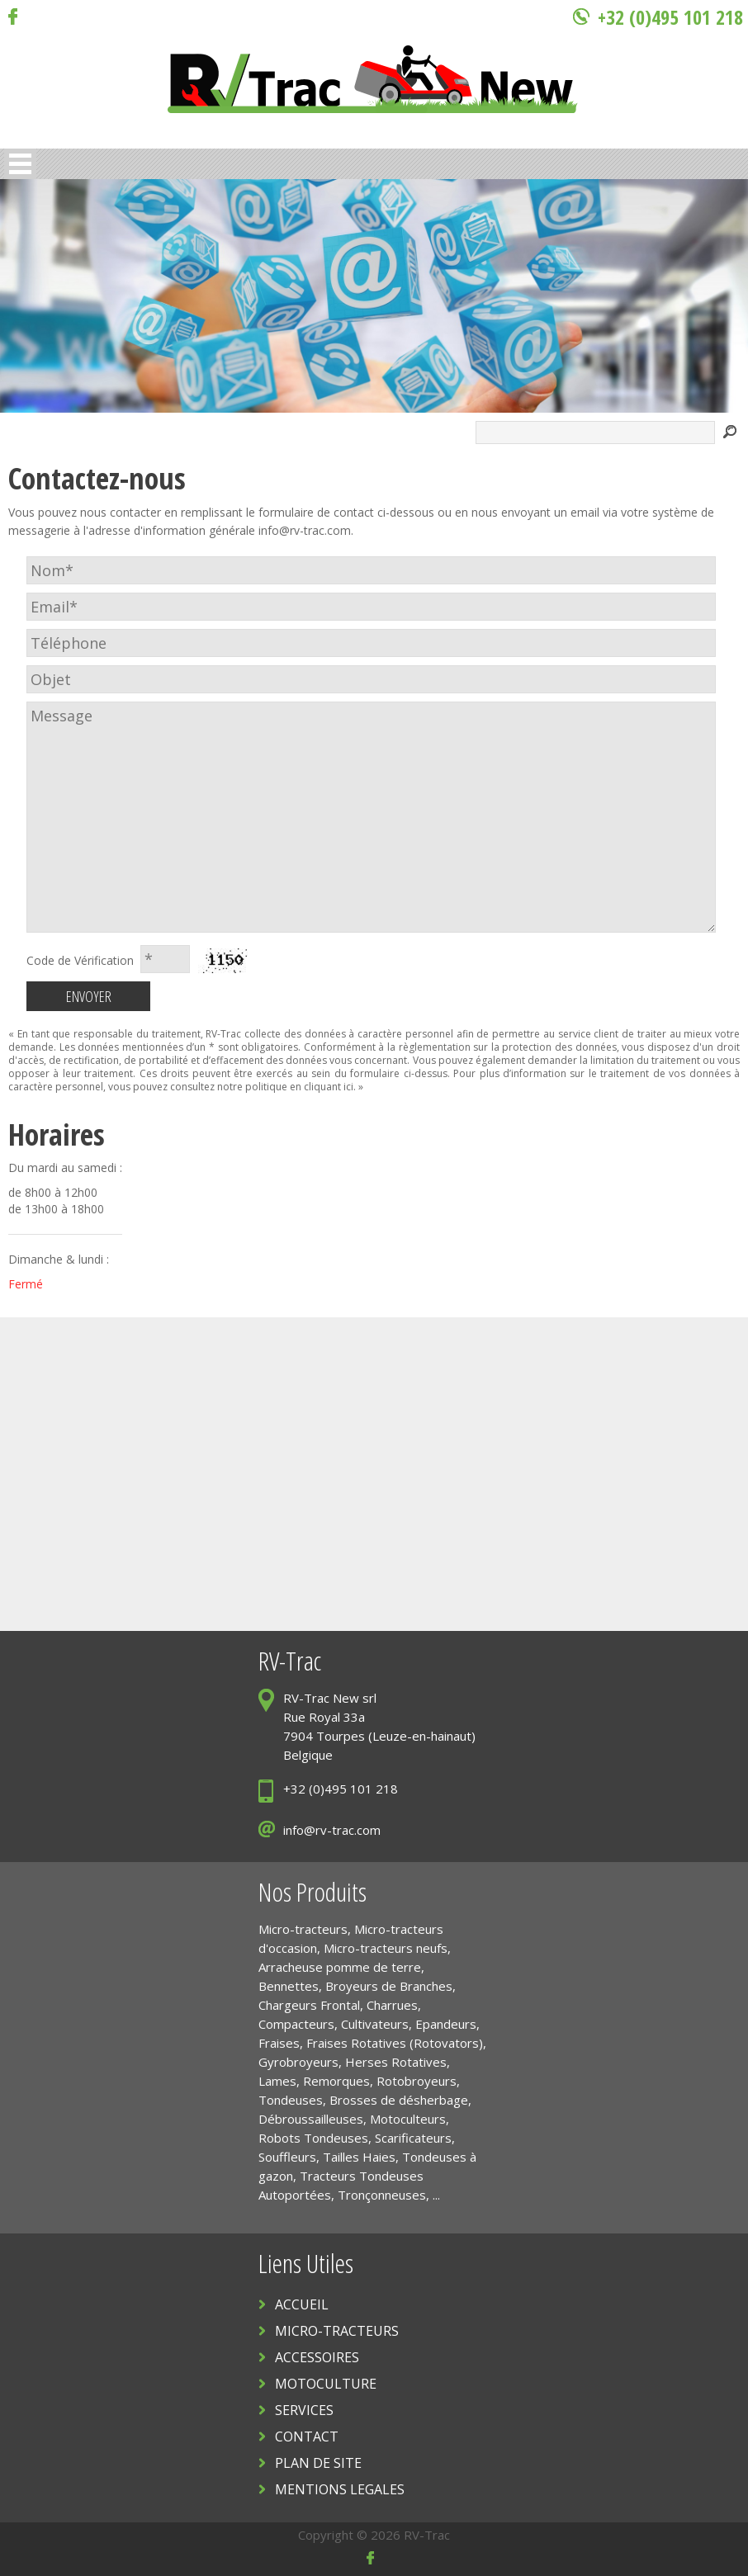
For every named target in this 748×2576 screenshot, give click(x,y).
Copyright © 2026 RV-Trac (374, 2534)
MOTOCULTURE (325, 2384)
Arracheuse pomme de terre (339, 1967)
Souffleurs (287, 2156)
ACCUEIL (302, 2304)
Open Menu (20, 164)
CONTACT (306, 2436)
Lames (277, 2081)
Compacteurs (296, 2024)
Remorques (336, 2081)
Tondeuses (290, 2100)
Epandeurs (445, 2024)
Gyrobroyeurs (298, 2062)
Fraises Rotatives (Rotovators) (394, 2043)
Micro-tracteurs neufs (385, 1948)
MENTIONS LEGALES (340, 2489)
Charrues (392, 2005)
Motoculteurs (408, 2118)
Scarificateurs (413, 2137)
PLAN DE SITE (318, 2463)
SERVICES (304, 2410)
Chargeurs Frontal (309, 2005)
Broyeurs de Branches (388, 1986)
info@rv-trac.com (304, 530)
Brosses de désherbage (398, 2100)
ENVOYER (88, 996)
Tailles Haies (359, 2156)
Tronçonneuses (382, 2194)
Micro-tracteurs (303, 1929)
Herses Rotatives (396, 2062)
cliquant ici (328, 1087)
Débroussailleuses (310, 2118)
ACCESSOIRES (317, 2357)
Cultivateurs (375, 2024)
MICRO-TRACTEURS (337, 2331)
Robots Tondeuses (313, 2137)
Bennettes (288, 1986)
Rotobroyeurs (416, 2081)
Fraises (279, 2043)
